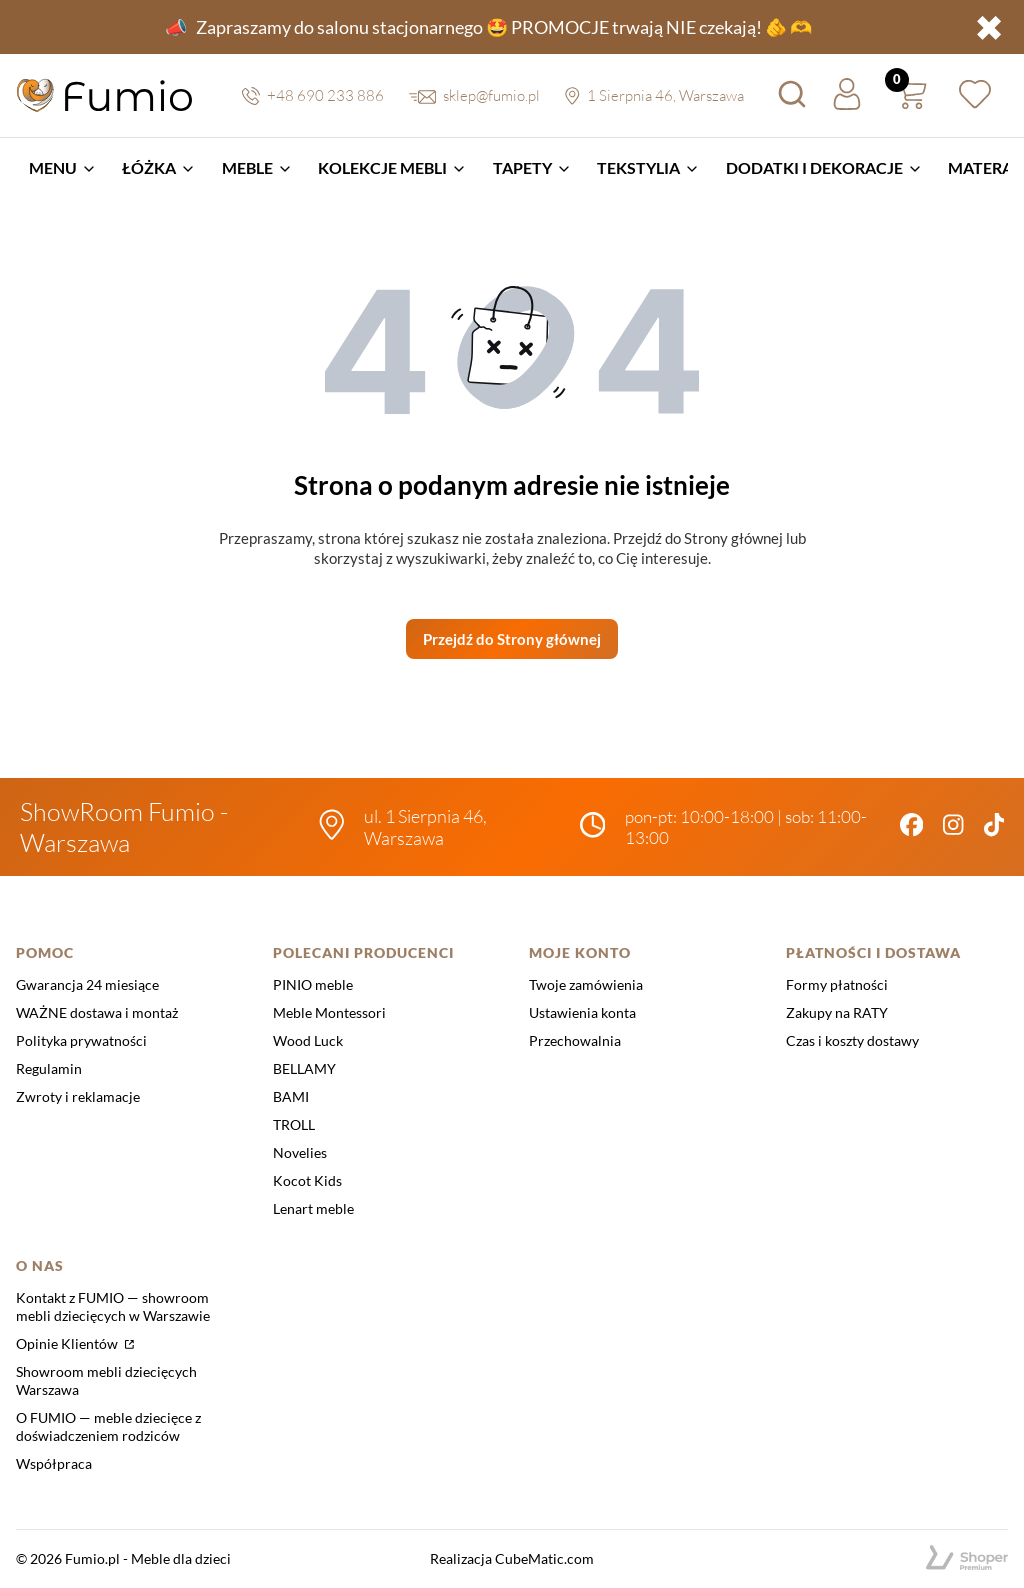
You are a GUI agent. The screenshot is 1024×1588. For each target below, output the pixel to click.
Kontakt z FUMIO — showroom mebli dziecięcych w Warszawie (113, 1306)
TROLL (294, 1124)
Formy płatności (837, 984)
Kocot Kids (307, 1180)
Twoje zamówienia (586, 984)
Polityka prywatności (81, 1040)
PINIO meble (313, 984)
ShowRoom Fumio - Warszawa (124, 827)
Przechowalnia (575, 1040)
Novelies (300, 1152)
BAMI (291, 1096)
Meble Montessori (329, 1012)
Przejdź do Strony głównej (512, 639)
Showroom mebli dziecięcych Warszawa (106, 1380)
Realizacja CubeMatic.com (512, 1558)
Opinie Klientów (68, 1343)
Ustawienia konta (582, 1012)
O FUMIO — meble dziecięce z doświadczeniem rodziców (108, 1426)
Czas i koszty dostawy (852, 1040)
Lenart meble (313, 1208)
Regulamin (49, 1068)
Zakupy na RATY (837, 1012)
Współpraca (54, 1463)
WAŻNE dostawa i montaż (97, 1012)
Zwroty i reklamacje (78, 1096)
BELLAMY (304, 1068)
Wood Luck (308, 1040)
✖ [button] (989, 27)
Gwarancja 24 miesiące (87, 984)
